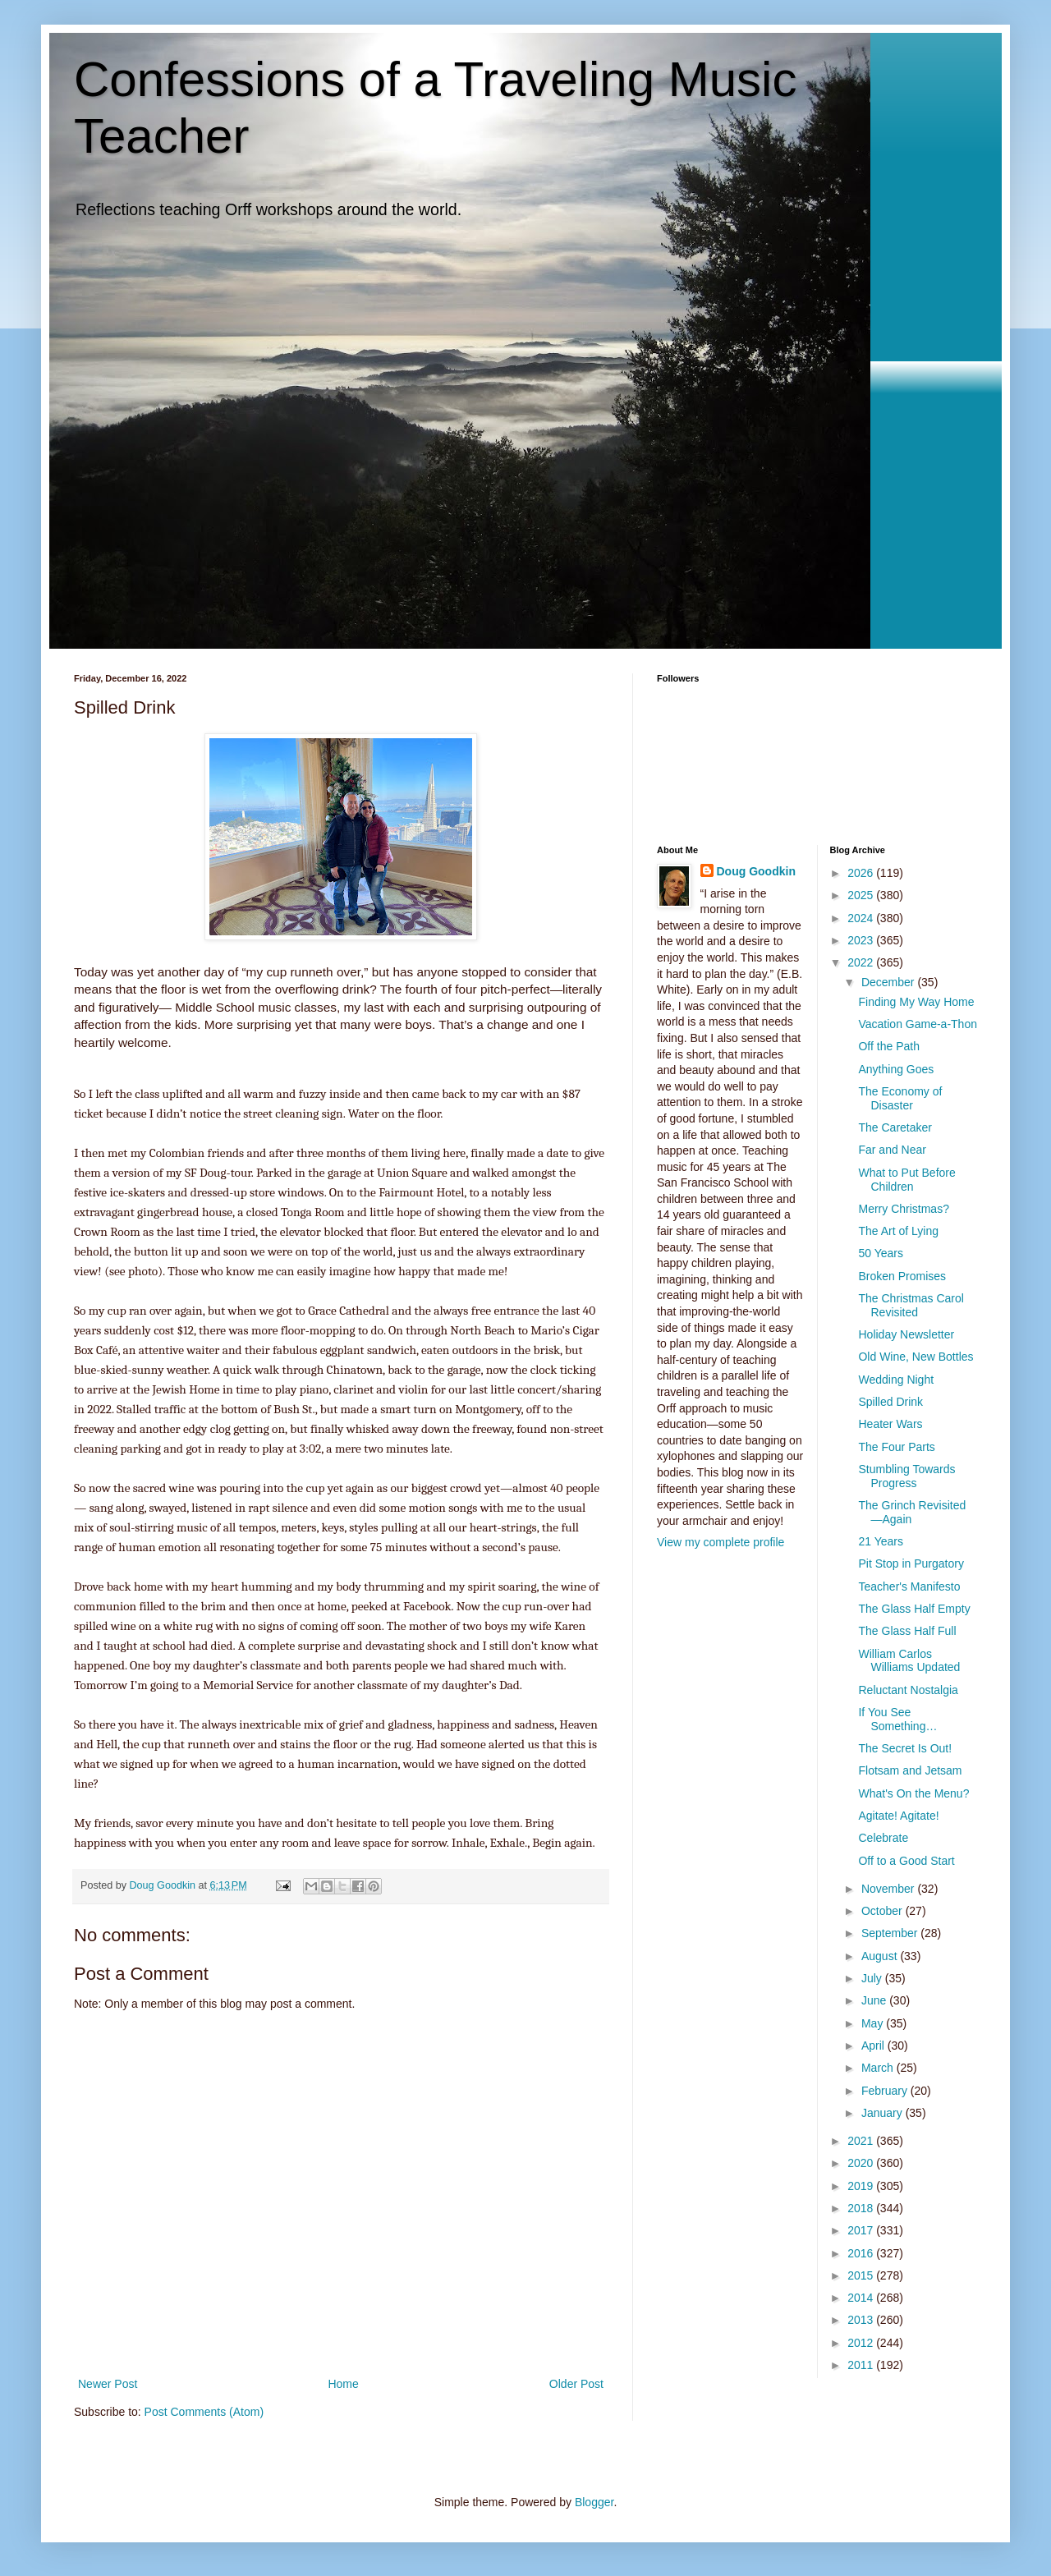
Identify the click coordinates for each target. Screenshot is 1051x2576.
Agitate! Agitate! (898, 1815)
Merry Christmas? (903, 1208)
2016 (861, 2253)
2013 (861, 2319)
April (874, 2045)
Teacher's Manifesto (909, 1586)
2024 (861, 918)
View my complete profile (720, 1542)
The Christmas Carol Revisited (910, 1305)
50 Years (880, 1253)
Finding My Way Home (916, 1001)
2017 (861, 2230)
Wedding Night (896, 1379)
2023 (861, 940)
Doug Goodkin (756, 871)
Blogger (594, 2502)
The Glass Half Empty (914, 1608)
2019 (861, 2186)
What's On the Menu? (913, 1793)
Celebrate (883, 1837)
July (873, 1978)
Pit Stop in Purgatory (910, 1563)
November (889, 1888)
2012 (861, 2342)
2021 (861, 2140)
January (883, 2112)
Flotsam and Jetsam (910, 1770)
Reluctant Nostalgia (907, 1690)
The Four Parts (896, 1446)
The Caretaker (894, 1127)
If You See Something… (897, 1719)
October (883, 1910)
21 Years (880, 1541)
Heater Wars (890, 1423)
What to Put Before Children (906, 1179)
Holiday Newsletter (906, 1334)
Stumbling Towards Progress (906, 1476)
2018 (861, 2208)
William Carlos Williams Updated (909, 1660)
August (880, 1956)
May (873, 2023)
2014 (861, 2297)
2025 (861, 895)
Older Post (576, 2383)
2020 (861, 2163)
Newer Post (107, 2383)
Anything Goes (896, 1069)
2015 (861, 2275)
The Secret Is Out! (905, 1748)
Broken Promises (902, 1276)
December (889, 982)
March (879, 2067)
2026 (861, 872)
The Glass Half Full (907, 1630)
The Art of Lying (898, 1230)
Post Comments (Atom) (204, 2411)
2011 (861, 2365)
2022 (861, 962)
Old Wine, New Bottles (915, 1356)
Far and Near (891, 1149)
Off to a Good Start (906, 1860)
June (875, 2000)
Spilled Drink (890, 1401)
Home (343, 2383)
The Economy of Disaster (900, 1098)
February (886, 2090)
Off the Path (888, 1046)
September (890, 1933)
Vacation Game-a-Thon (917, 1024)
